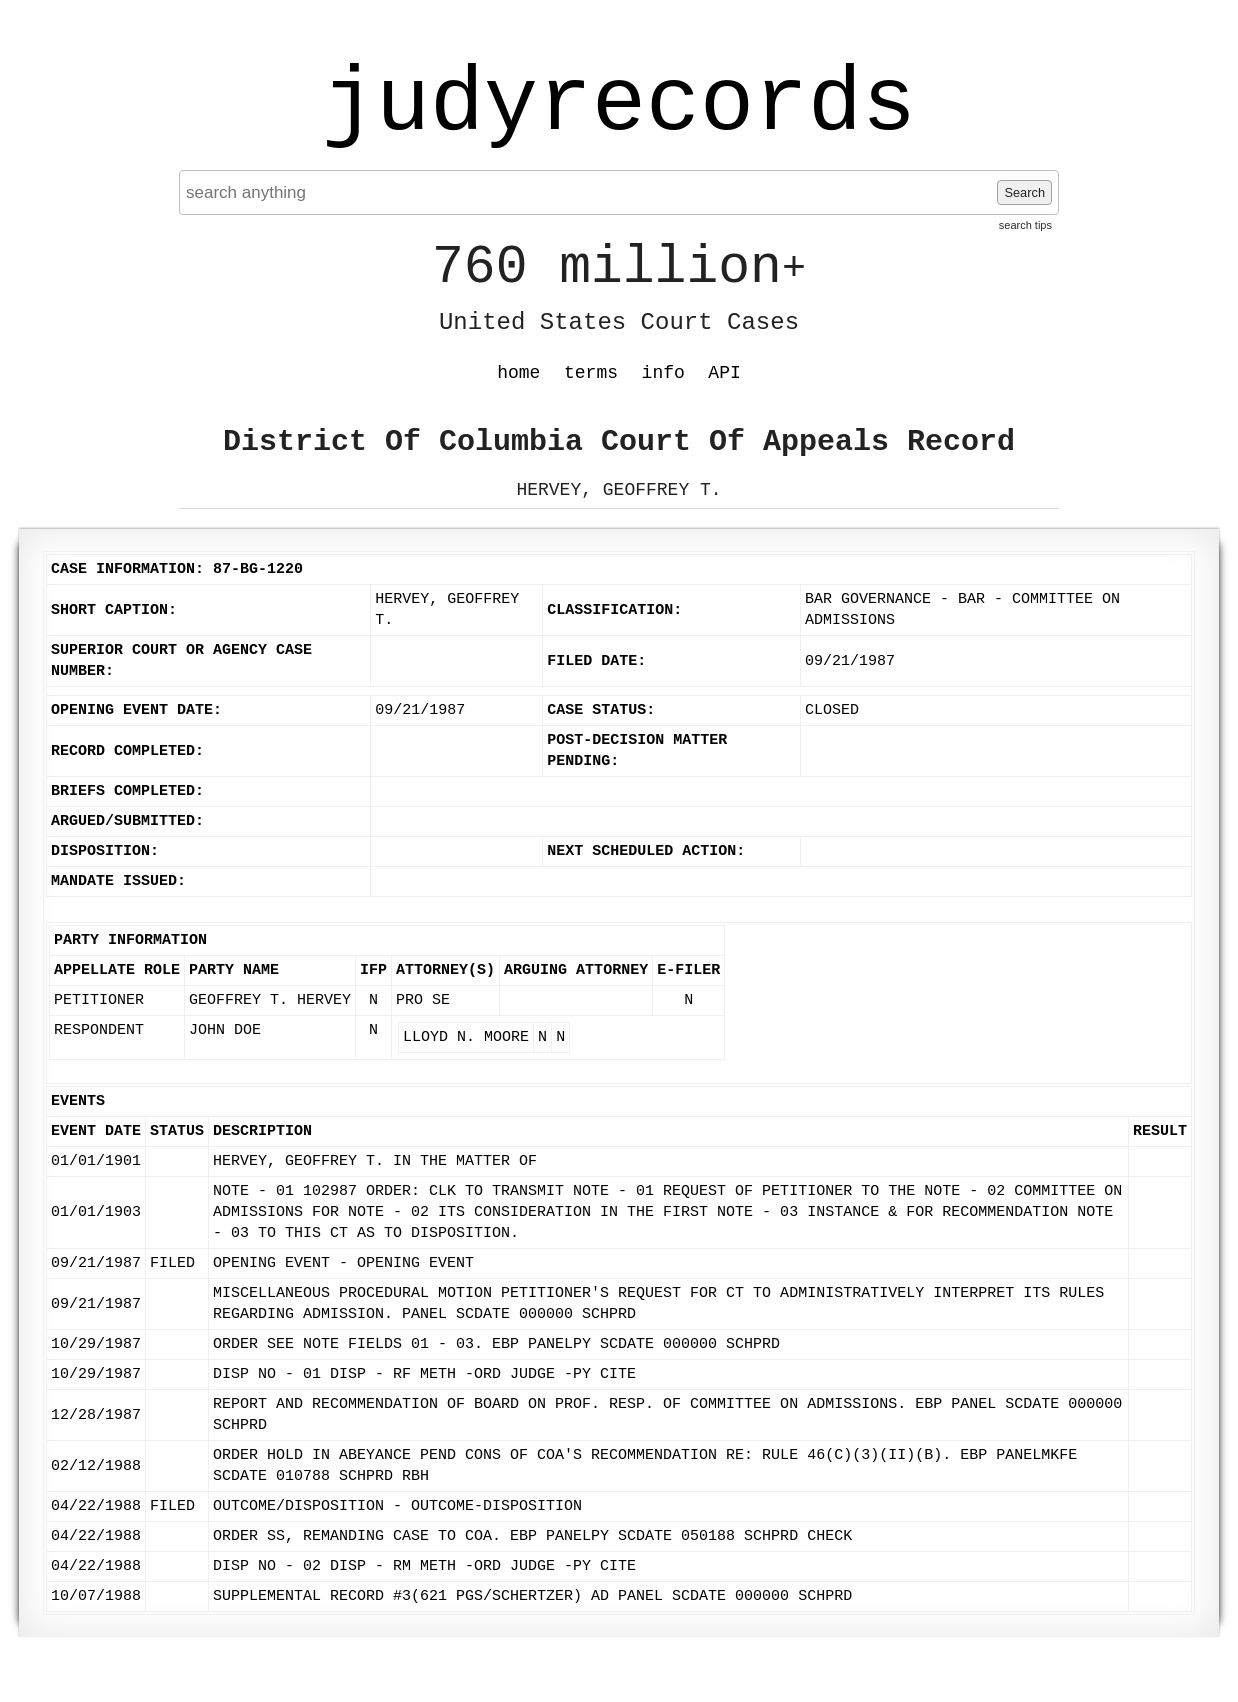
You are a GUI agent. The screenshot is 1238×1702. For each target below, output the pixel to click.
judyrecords (619, 105)
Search (1024, 192)
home (518, 373)
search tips (1025, 225)
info (663, 373)
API (724, 373)
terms (591, 373)
